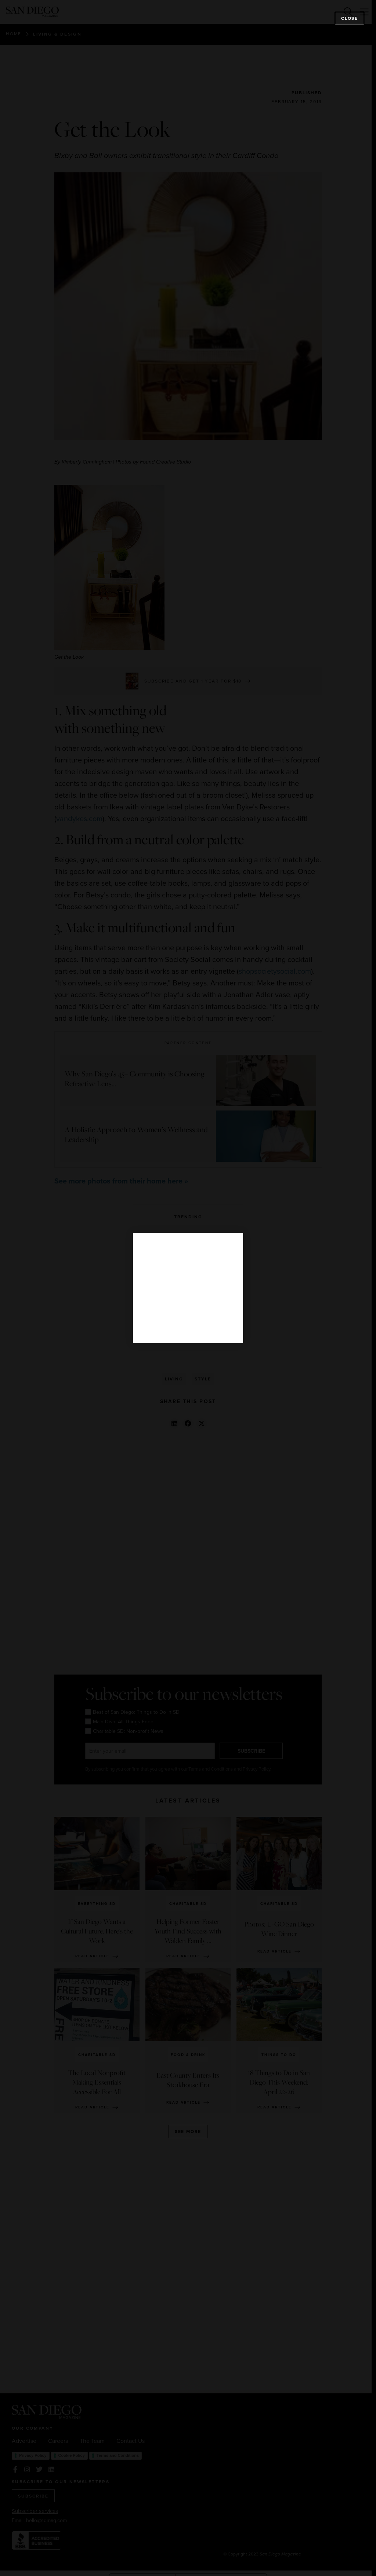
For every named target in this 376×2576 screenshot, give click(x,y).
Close (349, 18)
